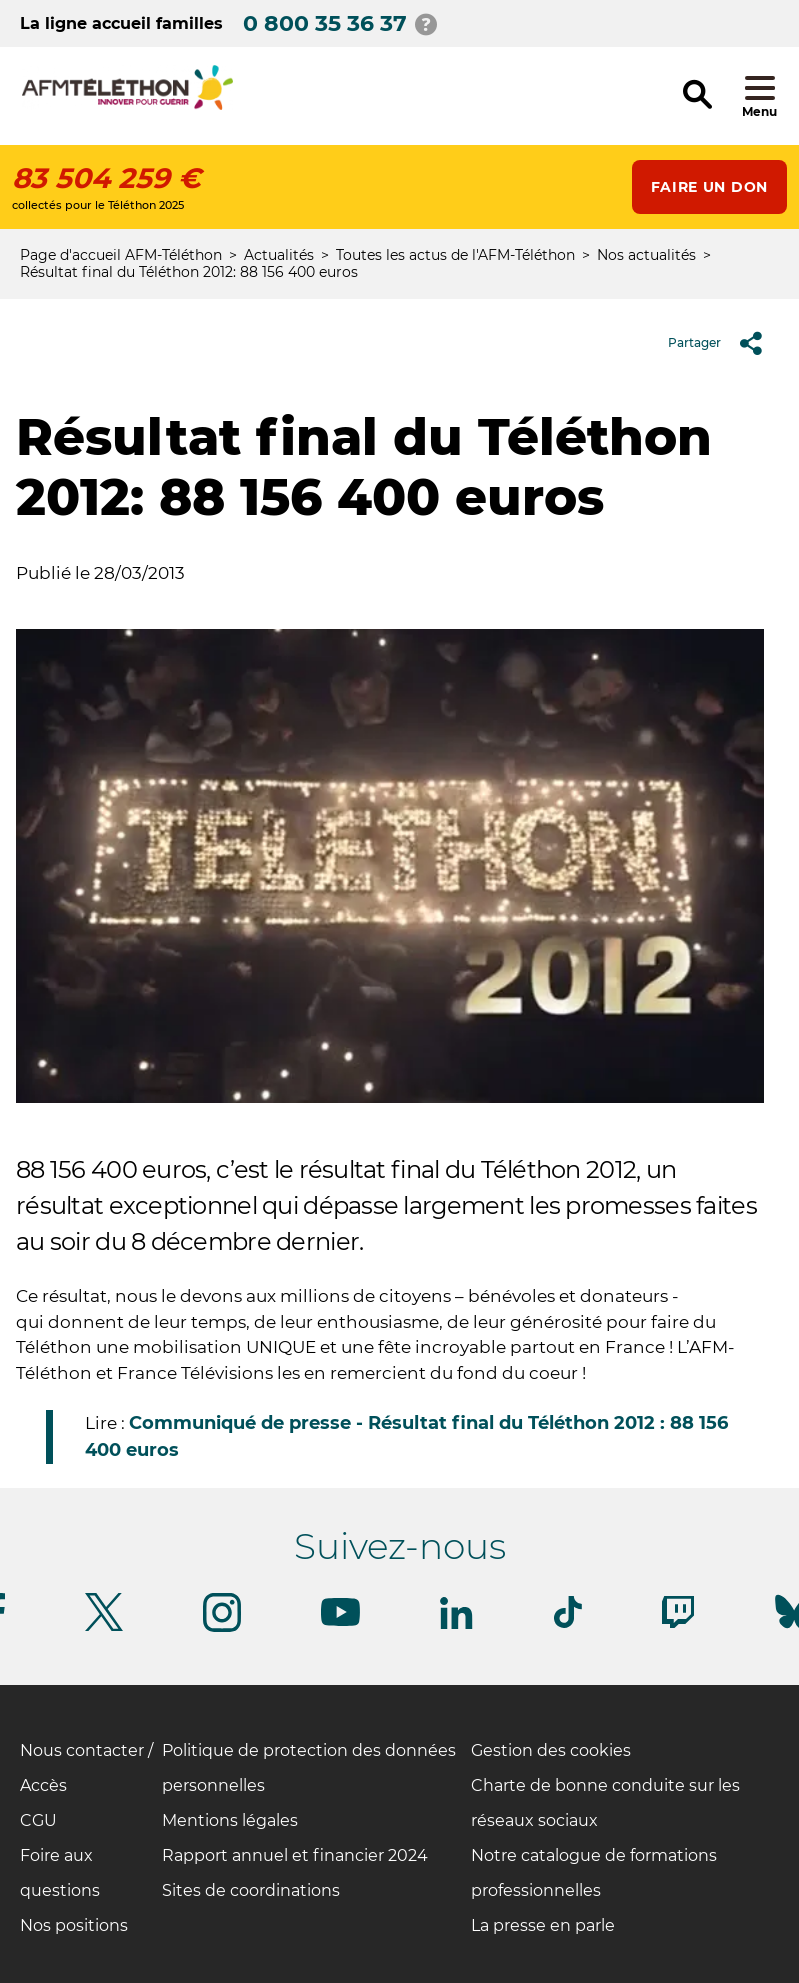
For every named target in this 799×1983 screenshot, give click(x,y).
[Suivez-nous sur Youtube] (340, 1622)
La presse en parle (543, 1925)
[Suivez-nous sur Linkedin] (457, 1625)
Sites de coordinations (251, 1890)
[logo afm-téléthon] (127, 106)
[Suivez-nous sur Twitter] (104, 1627)
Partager (722, 343)
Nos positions (74, 1925)
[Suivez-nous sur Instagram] (222, 1628)
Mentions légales (230, 1820)
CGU (38, 1820)
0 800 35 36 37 (325, 23)
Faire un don (709, 187)
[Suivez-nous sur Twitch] (678, 1624)
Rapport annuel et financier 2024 (295, 1855)
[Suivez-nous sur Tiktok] (568, 1624)
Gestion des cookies (551, 1750)
